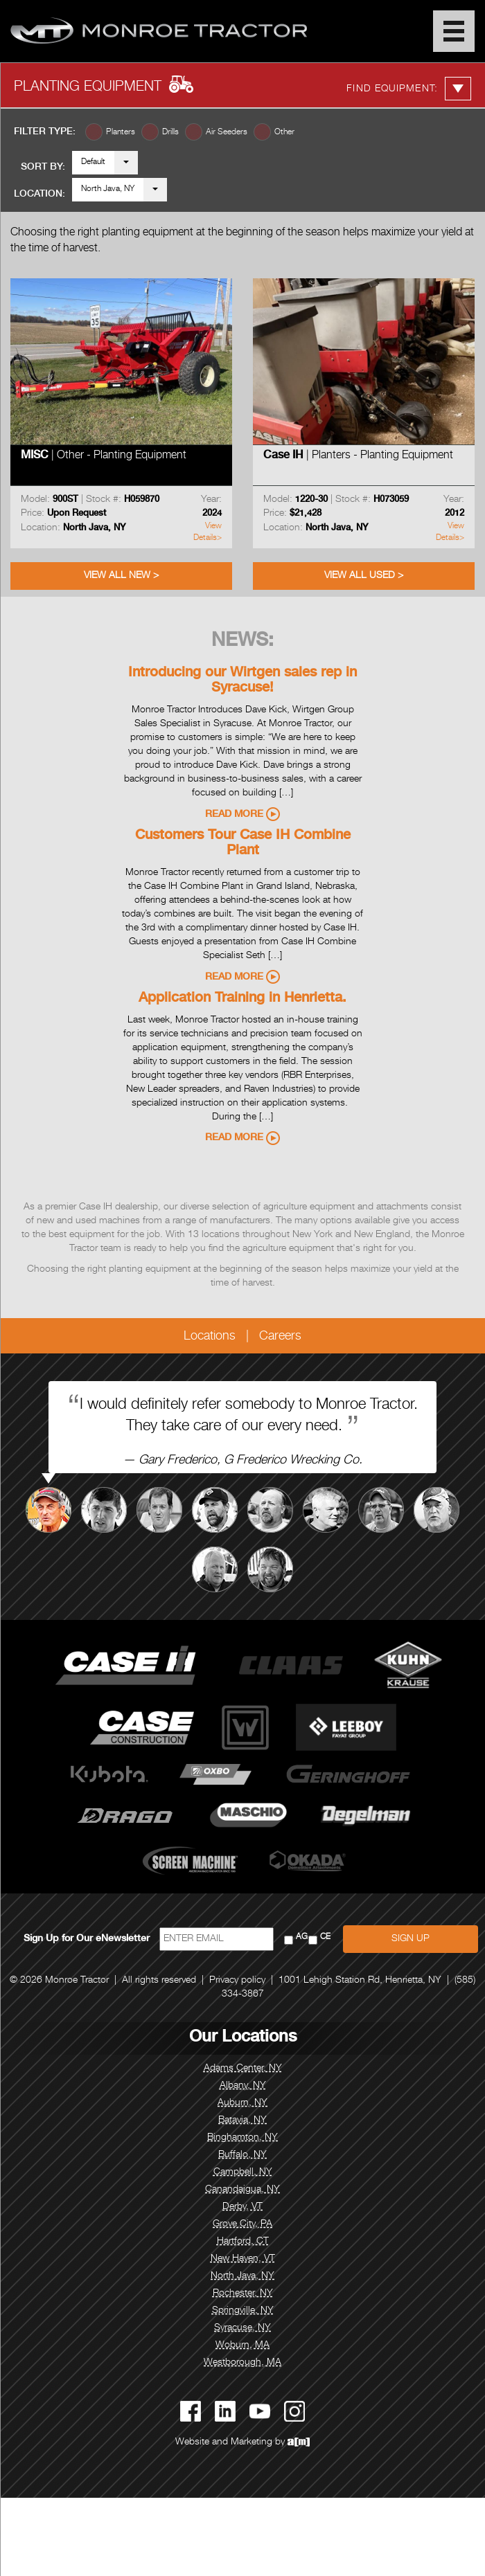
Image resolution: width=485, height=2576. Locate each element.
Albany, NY (243, 2086)
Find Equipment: (408, 88)
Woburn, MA (242, 2345)
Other (284, 132)
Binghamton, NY (242, 2138)
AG (302, 1937)
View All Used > (363, 576)
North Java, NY (107, 189)
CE (325, 1937)
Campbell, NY (242, 2172)
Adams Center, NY (243, 2068)
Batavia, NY (242, 2120)
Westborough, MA (242, 2363)
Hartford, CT (243, 2241)
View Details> (207, 532)
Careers (280, 1337)
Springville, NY (243, 2311)
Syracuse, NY (242, 2328)
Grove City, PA (242, 2224)
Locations (210, 1337)
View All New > (121, 576)
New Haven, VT (243, 2259)
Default (93, 162)
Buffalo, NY (242, 2155)
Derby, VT (242, 2207)
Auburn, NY (242, 2103)
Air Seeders (226, 132)
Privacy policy (237, 1980)
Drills (170, 132)
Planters (120, 132)
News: (242, 641)
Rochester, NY (243, 2293)
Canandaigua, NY (242, 2190)
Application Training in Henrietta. (242, 999)
